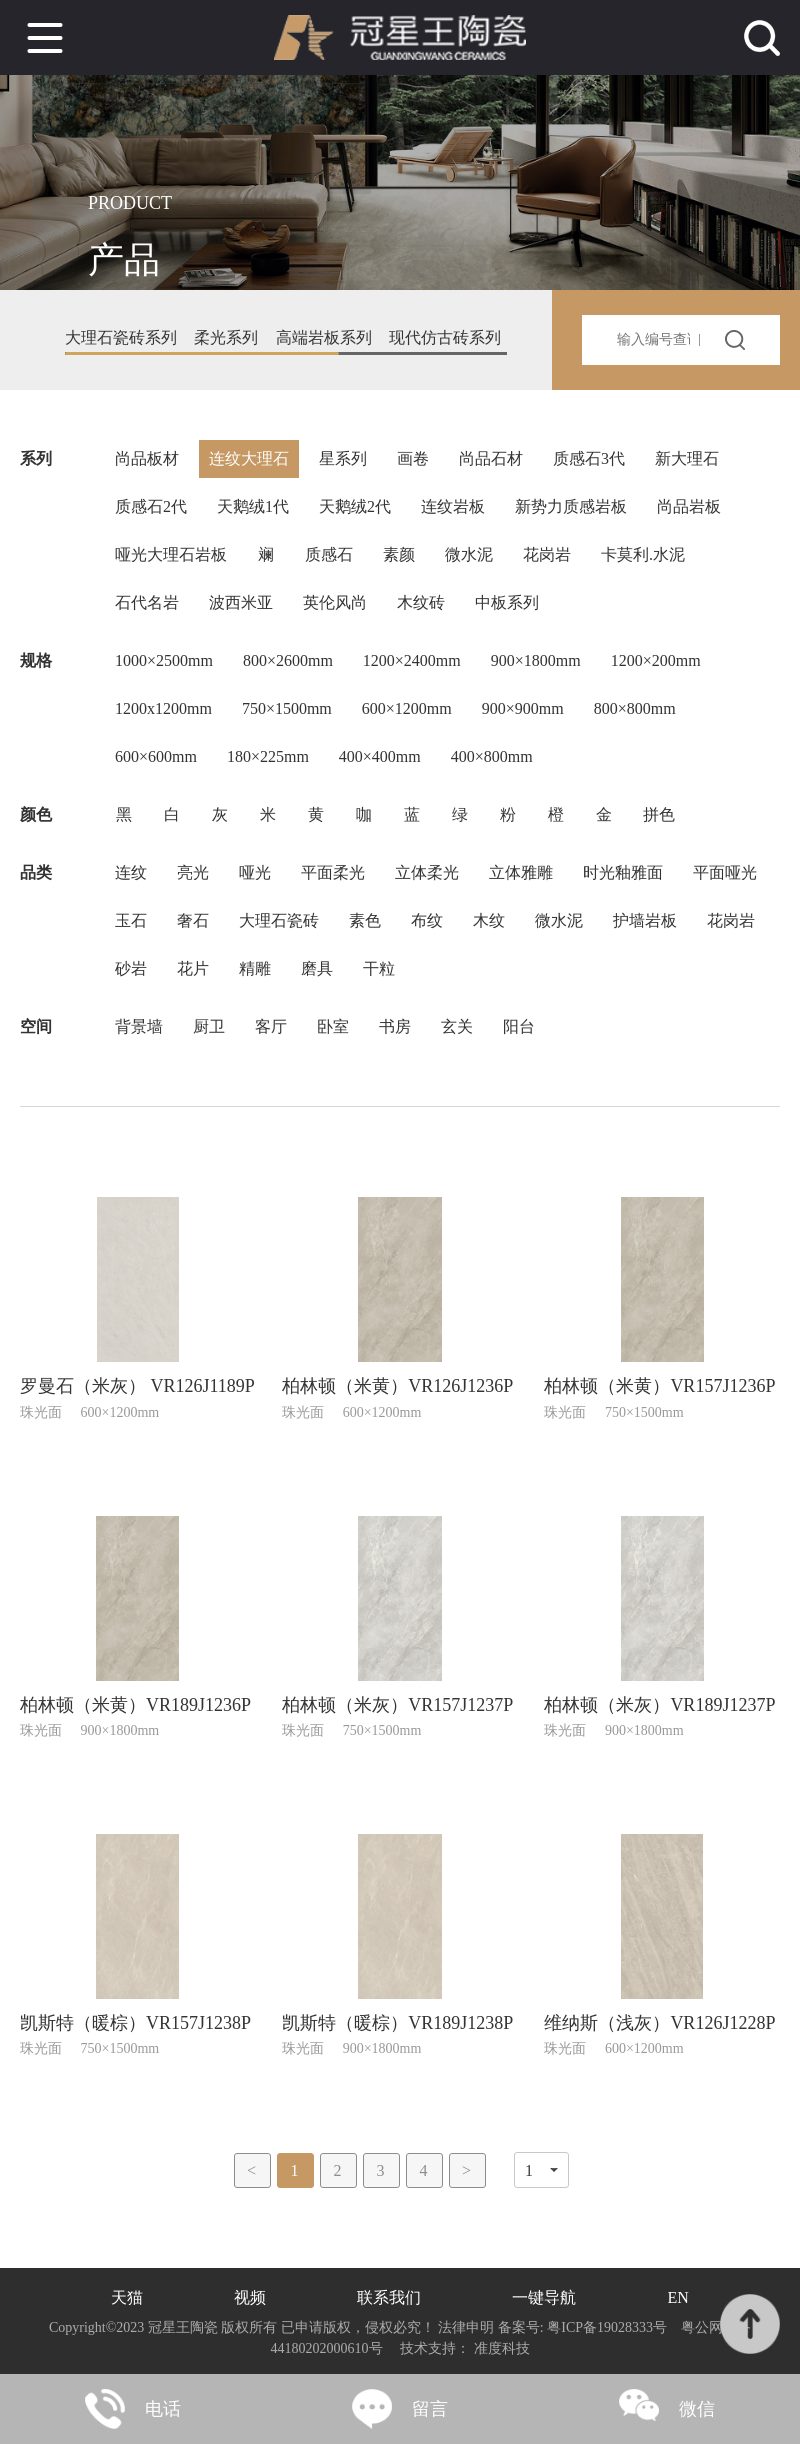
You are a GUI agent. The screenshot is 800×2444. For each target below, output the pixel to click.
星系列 (343, 458)
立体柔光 (427, 872)
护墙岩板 (645, 920)
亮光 (193, 872)
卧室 (333, 1026)
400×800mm (492, 756)
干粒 (379, 968)
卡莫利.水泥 (643, 554)
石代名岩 (147, 602)
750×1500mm (287, 708)
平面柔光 (333, 872)
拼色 (659, 814)
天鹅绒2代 (355, 506)
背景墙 (139, 1026)
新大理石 (687, 458)
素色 (365, 920)
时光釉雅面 (623, 872)
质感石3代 (589, 458)
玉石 (131, 920)
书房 (395, 1026)
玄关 (457, 1026)
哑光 (255, 872)
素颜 (399, 554)
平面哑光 (725, 872)
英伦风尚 (335, 602)
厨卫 (209, 1026)
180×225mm (268, 756)
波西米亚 (241, 602)
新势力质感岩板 (571, 506)
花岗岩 (547, 554)
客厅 (271, 1026)
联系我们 (389, 2297)
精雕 (255, 968)
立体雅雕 (521, 872)
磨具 (317, 968)
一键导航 (544, 2297)
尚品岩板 (689, 506)
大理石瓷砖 (279, 920)
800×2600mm (288, 660)
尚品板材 (147, 458)
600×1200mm (407, 708)
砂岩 (131, 968)
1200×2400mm (412, 660)
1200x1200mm (163, 708)
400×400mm (380, 756)
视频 (250, 2297)
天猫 (127, 2297)
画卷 (413, 458)
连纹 (131, 872)
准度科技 (502, 2348)
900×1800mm (536, 660)
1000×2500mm (164, 660)
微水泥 (469, 554)
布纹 (427, 920)
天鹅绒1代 (253, 506)
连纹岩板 (453, 506)
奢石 (193, 920)
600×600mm (156, 756)
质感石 (329, 554)
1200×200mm (656, 660)
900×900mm (523, 708)
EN (678, 2297)
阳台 (519, 1026)
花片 (193, 968)
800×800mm (635, 708)
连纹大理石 (249, 458)
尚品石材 (491, 458)
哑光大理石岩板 (171, 554)
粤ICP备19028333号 (607, 2327)
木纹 (489, 920)
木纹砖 (421, 602)
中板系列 (507, 602)
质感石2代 (151, 506)
